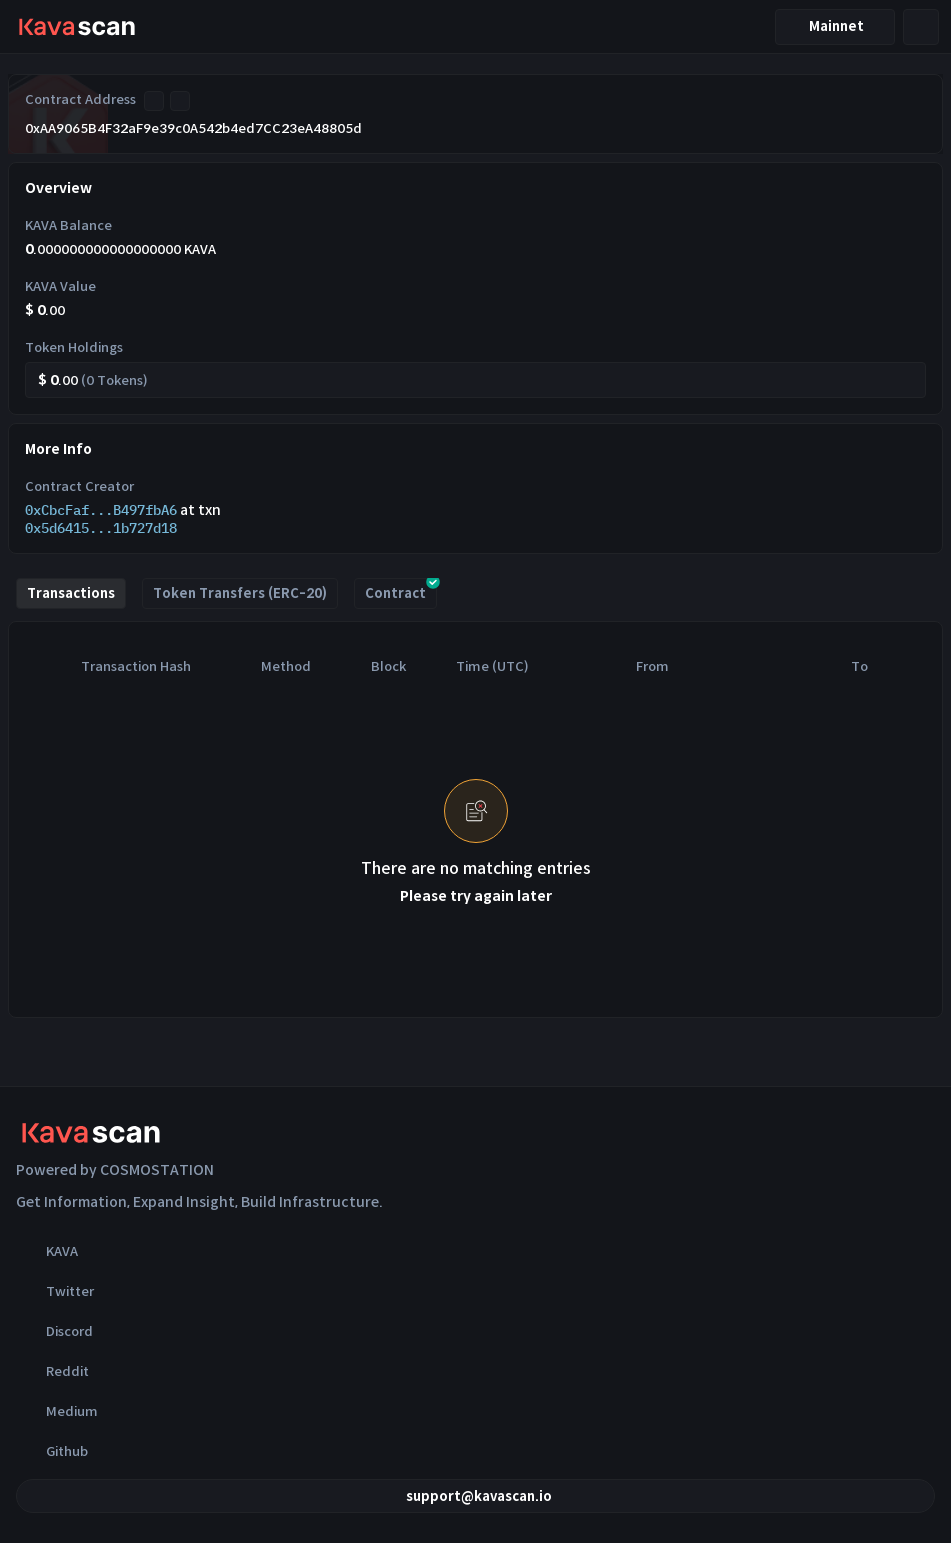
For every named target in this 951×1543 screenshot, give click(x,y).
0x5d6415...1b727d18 (101, 528)
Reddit (52, 1371)
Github (52, 1451)
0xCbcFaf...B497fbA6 (101, 510)
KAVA (47, 1251)
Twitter (55, 1291)
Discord (54, 1331)
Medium (57, 1411)
